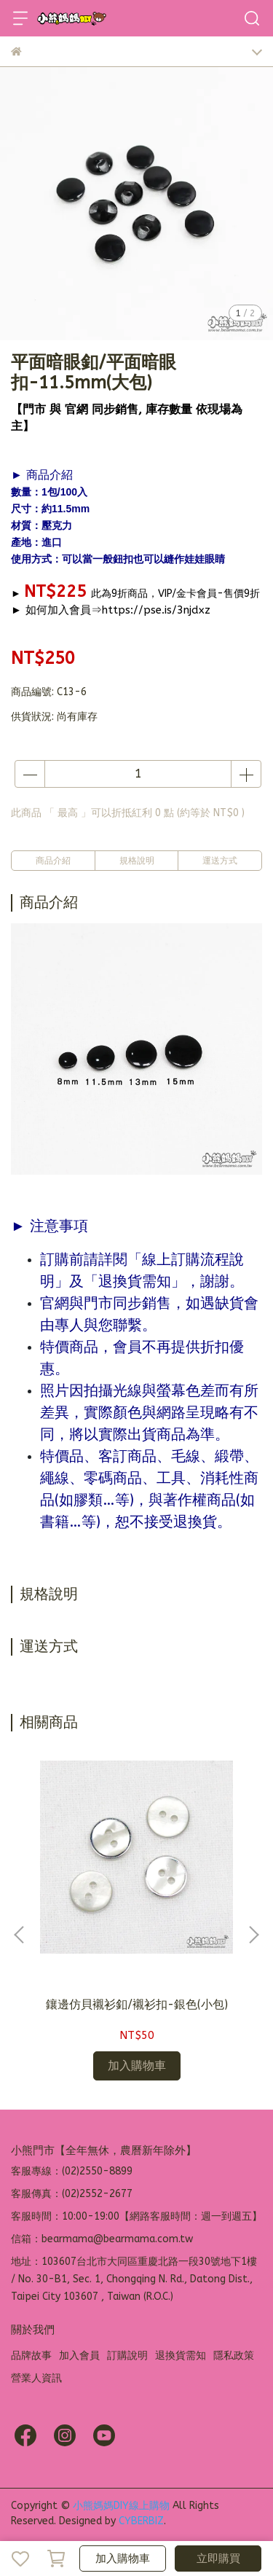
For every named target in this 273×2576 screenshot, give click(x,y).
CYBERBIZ (141, 2521)
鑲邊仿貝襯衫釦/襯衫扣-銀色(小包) (137, 2004)
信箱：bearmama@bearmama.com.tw (102, 2239)
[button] (253, 1934)
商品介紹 (53, 861)
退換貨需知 (180, 2355)
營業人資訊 (36, 2378)
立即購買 (218, 2558)
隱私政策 (233, 2355)
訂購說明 (127, 2355)
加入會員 (79, 2355)
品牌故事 (31, 2355)
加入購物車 (122, 2558)
